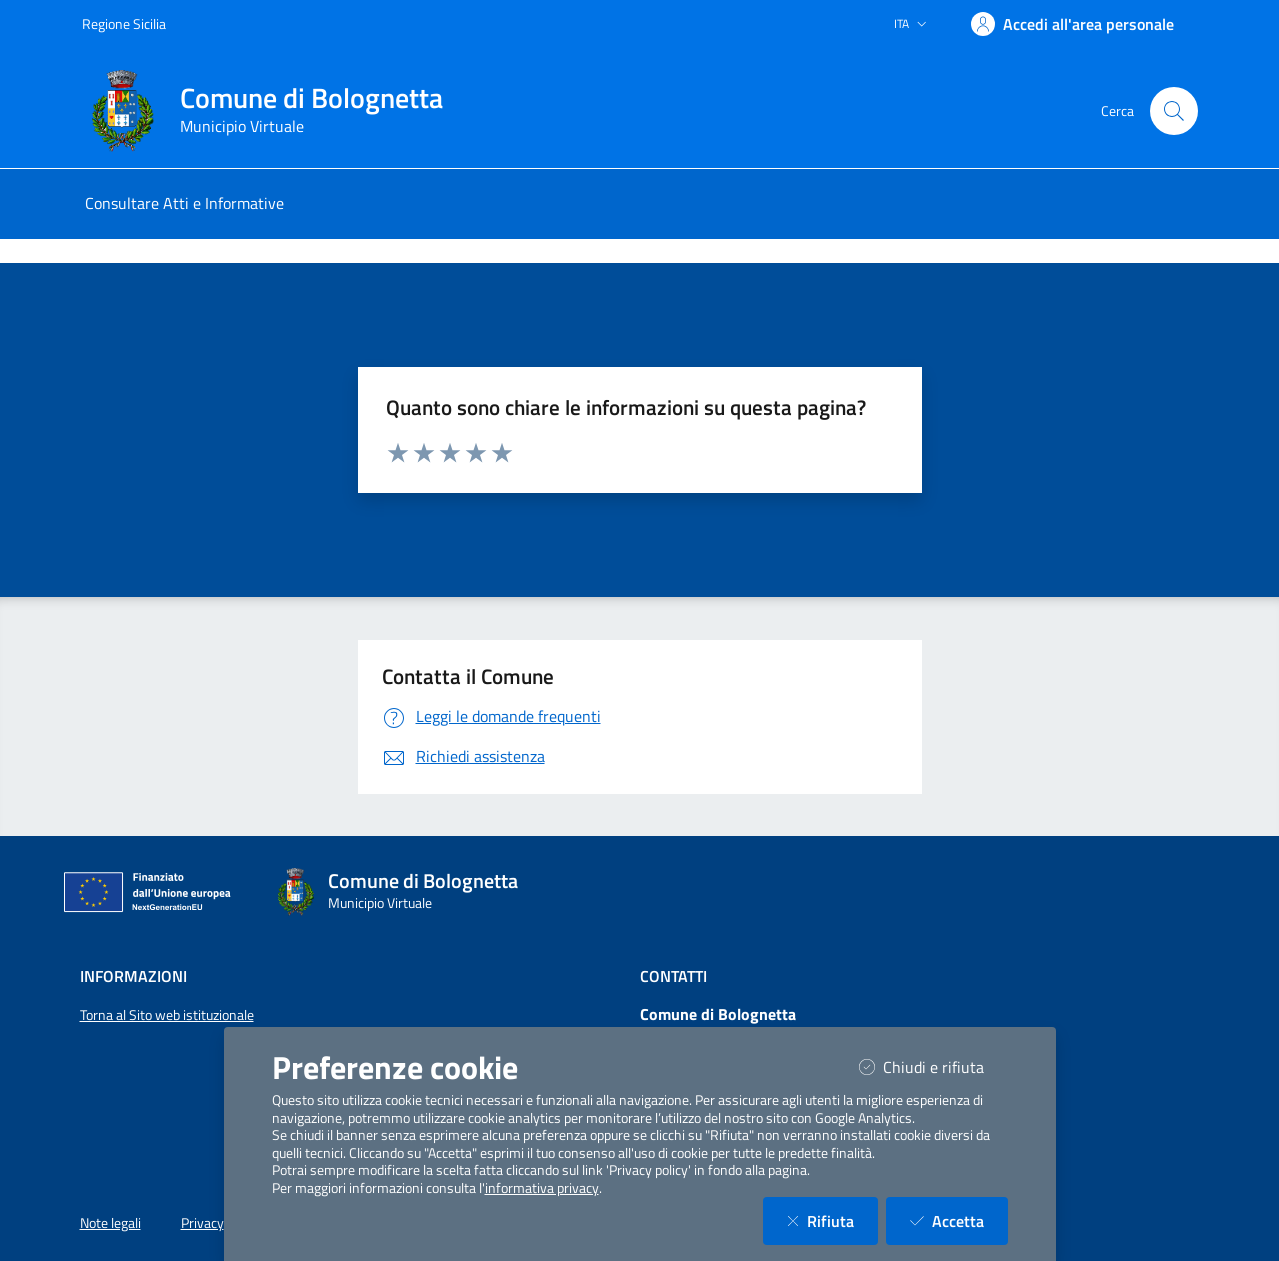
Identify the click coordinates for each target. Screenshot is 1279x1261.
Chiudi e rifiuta (933, 1066)
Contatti (673, 976)
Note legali (110, 1223)
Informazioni (133, 976)
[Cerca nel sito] (1174, 111)
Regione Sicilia (124, 23)
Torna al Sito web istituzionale (167, 1015)
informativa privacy (542, 1188)
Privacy (202, 1223)
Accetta (959, 1220)
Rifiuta (832, 1220)
